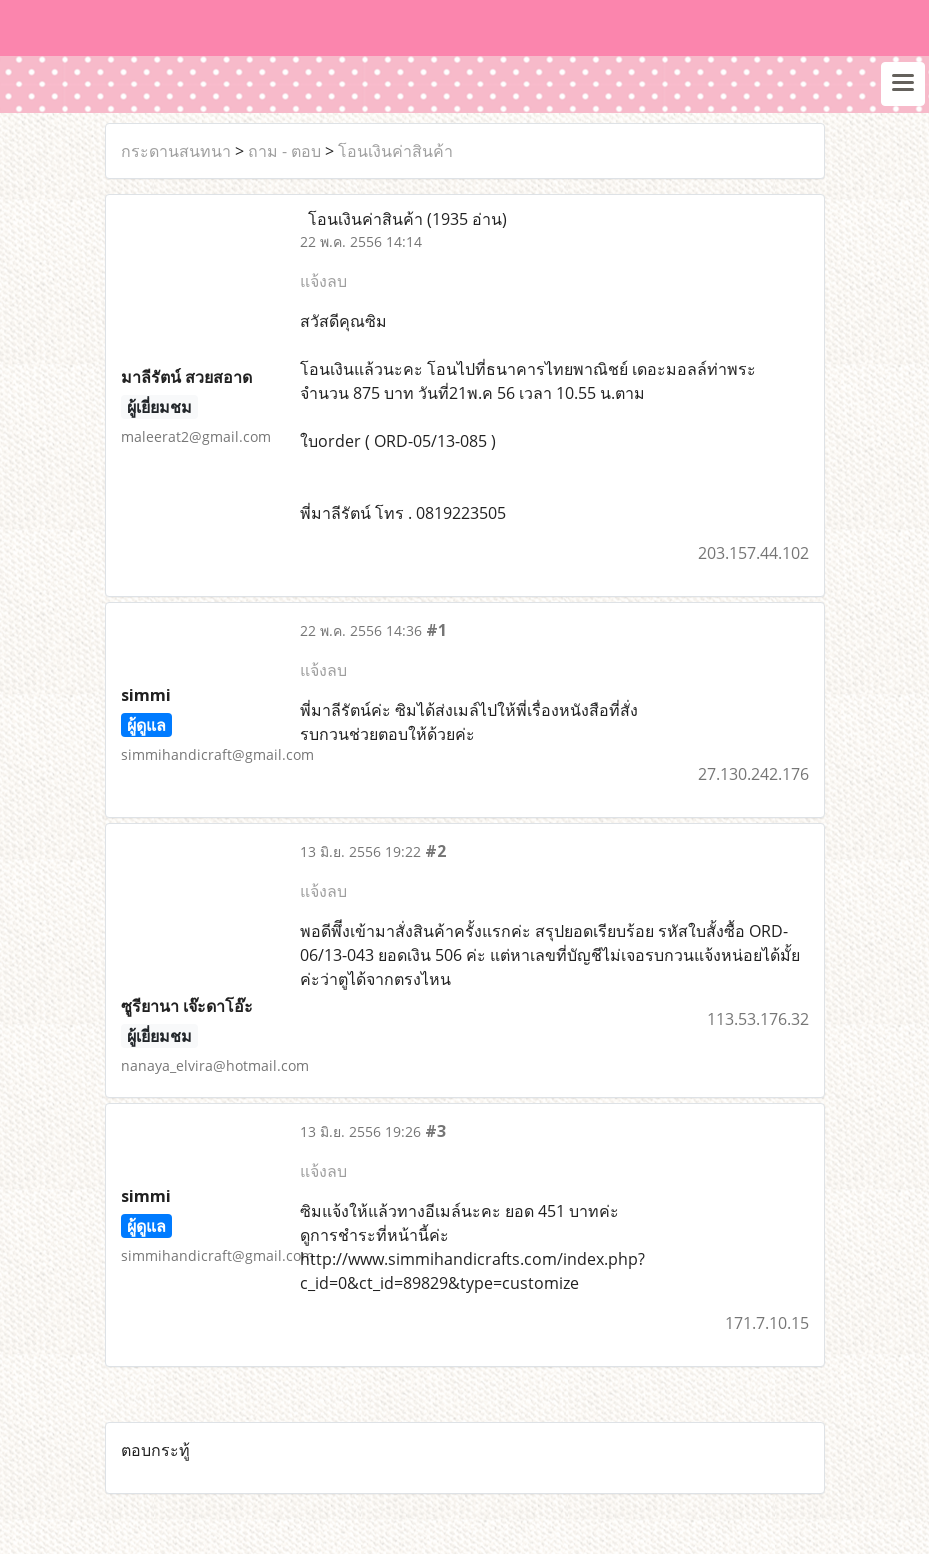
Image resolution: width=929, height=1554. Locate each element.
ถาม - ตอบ (284, 151)
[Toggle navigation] (903, 84)
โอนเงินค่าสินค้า (395, 151)
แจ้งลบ (323, 281)
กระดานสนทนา (176, 151)
